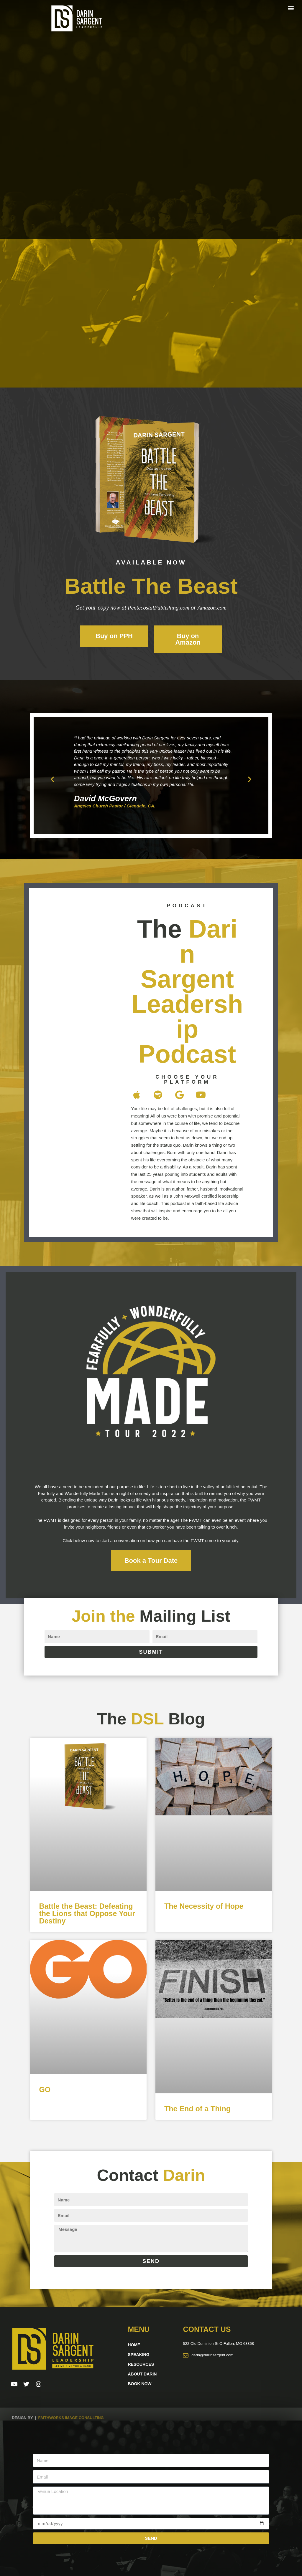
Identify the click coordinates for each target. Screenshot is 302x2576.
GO (44, 2089)
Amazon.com (213, 607)
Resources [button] (141, 2364)
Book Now (139, 2383)
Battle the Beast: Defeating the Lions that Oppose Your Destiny (87, 1913)
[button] (291, 8)
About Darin (142, 2374)
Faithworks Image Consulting (71, 2418)
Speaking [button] (138, 2354)
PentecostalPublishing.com (158, 607)
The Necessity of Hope (203, 1906)
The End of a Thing (197, 2108)
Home (134, 2344)
